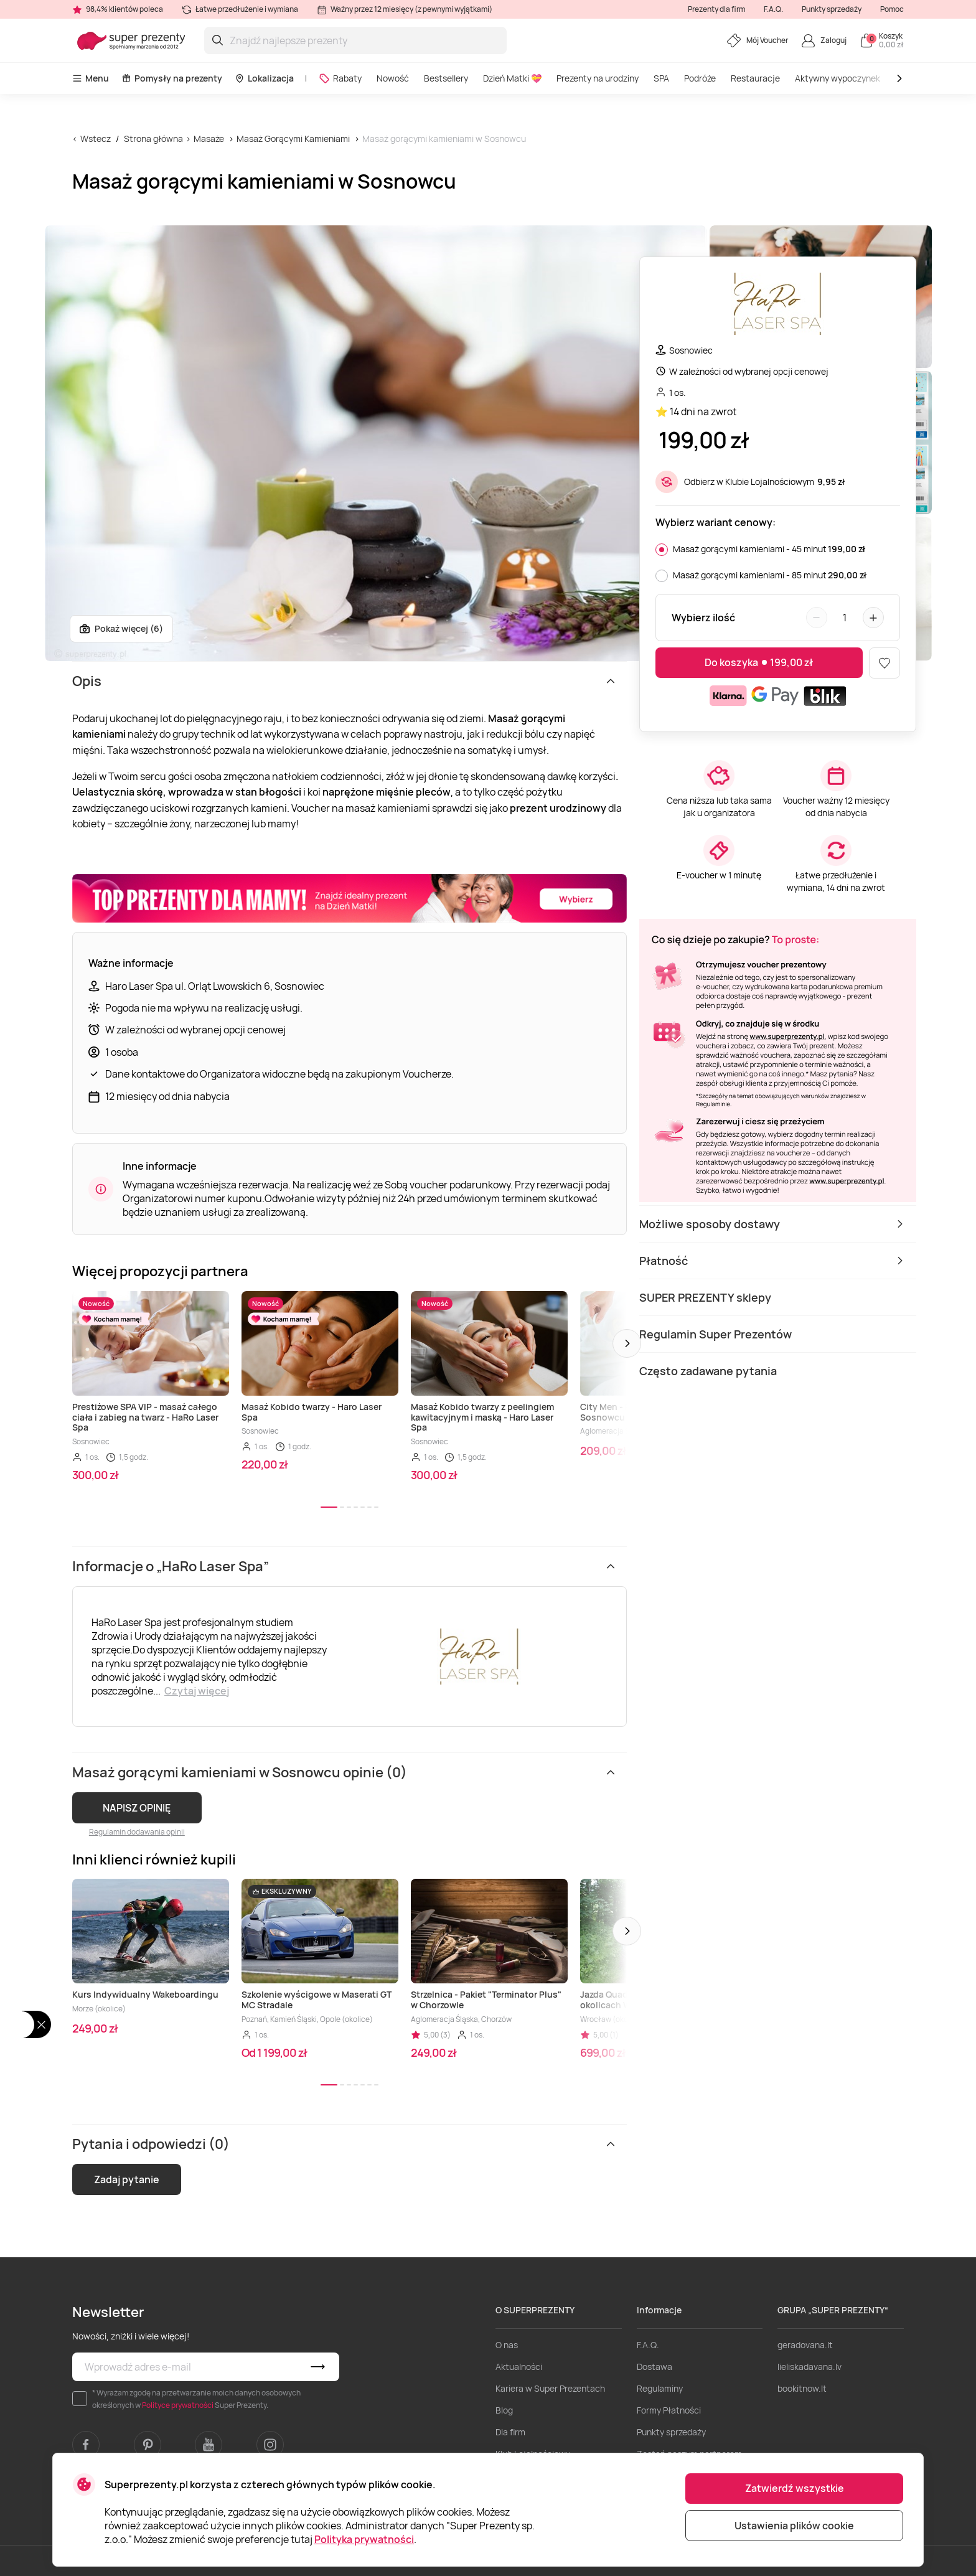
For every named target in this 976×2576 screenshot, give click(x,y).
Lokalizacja (264, 78)
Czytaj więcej (196, 1691)
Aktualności (518, 2366)
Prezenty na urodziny (597, 78)
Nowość (393, 78)
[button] (626, 1343)
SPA (661, 78)
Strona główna (153, 138)
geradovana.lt (805, 2345)
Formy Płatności (669, 2410)
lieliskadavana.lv (809, 2366)
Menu (90, 78)
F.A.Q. (773, 9)
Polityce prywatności (178, 2405)
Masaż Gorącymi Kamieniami (293, 138)
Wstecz (95, 138)
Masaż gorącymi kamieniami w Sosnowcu (444, 138)
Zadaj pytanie (126, 2179)
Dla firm (510, 2432)
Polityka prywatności (364, 2539)
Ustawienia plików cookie (794, 2525)
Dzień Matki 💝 (512, 78)
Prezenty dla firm (716, 9)
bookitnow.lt (802, 2388)
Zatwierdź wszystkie (794, 2488)
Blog (504, 2410)
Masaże (209, 138)
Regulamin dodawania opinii (137, 1831)
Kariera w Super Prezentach (550, 2388)
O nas (506, 2345)
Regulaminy (660, 2388)
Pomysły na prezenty (171, 78)
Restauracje (755, 78)
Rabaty (340, 78)
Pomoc (892, 9)
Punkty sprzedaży (831, 9)
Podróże (700, 78)
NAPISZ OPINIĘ (137, 1808)
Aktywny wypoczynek (837, 78)
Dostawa (654, 2366)
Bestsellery (446, 78)
